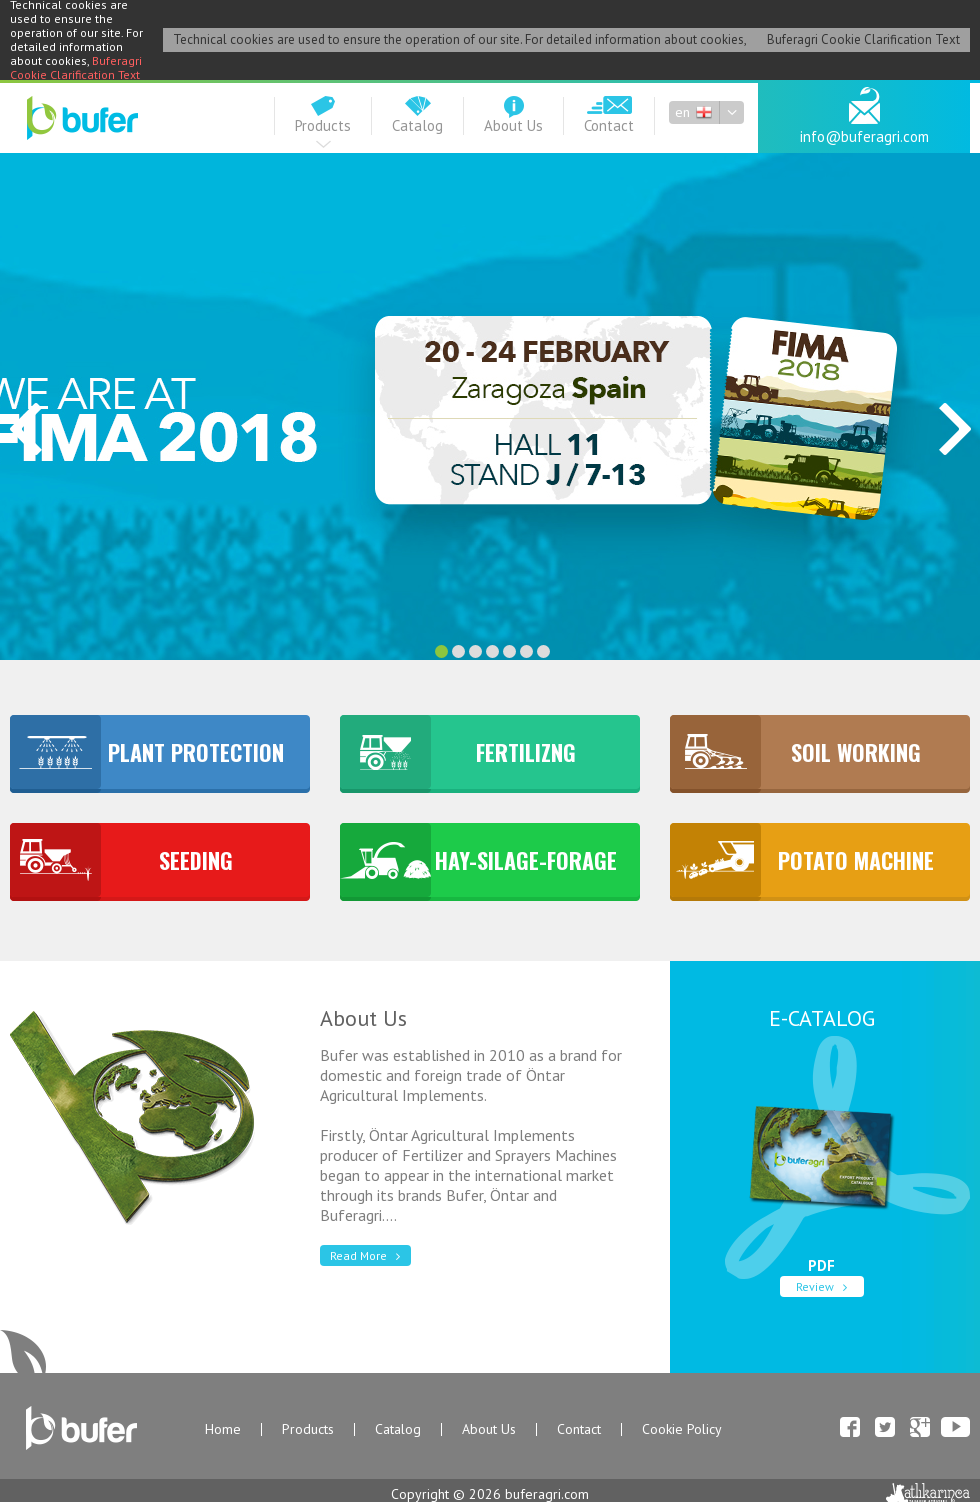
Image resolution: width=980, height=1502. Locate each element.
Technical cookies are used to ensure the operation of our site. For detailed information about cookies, (460, 39)
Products (308, 1429)
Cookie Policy (682, 1429)
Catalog (398, 1429)
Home (223, 1429)
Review (825, 1286)
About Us (489, 1429)
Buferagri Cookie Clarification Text (76, 67)
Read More (368, 1255)
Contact (579, 1429)
